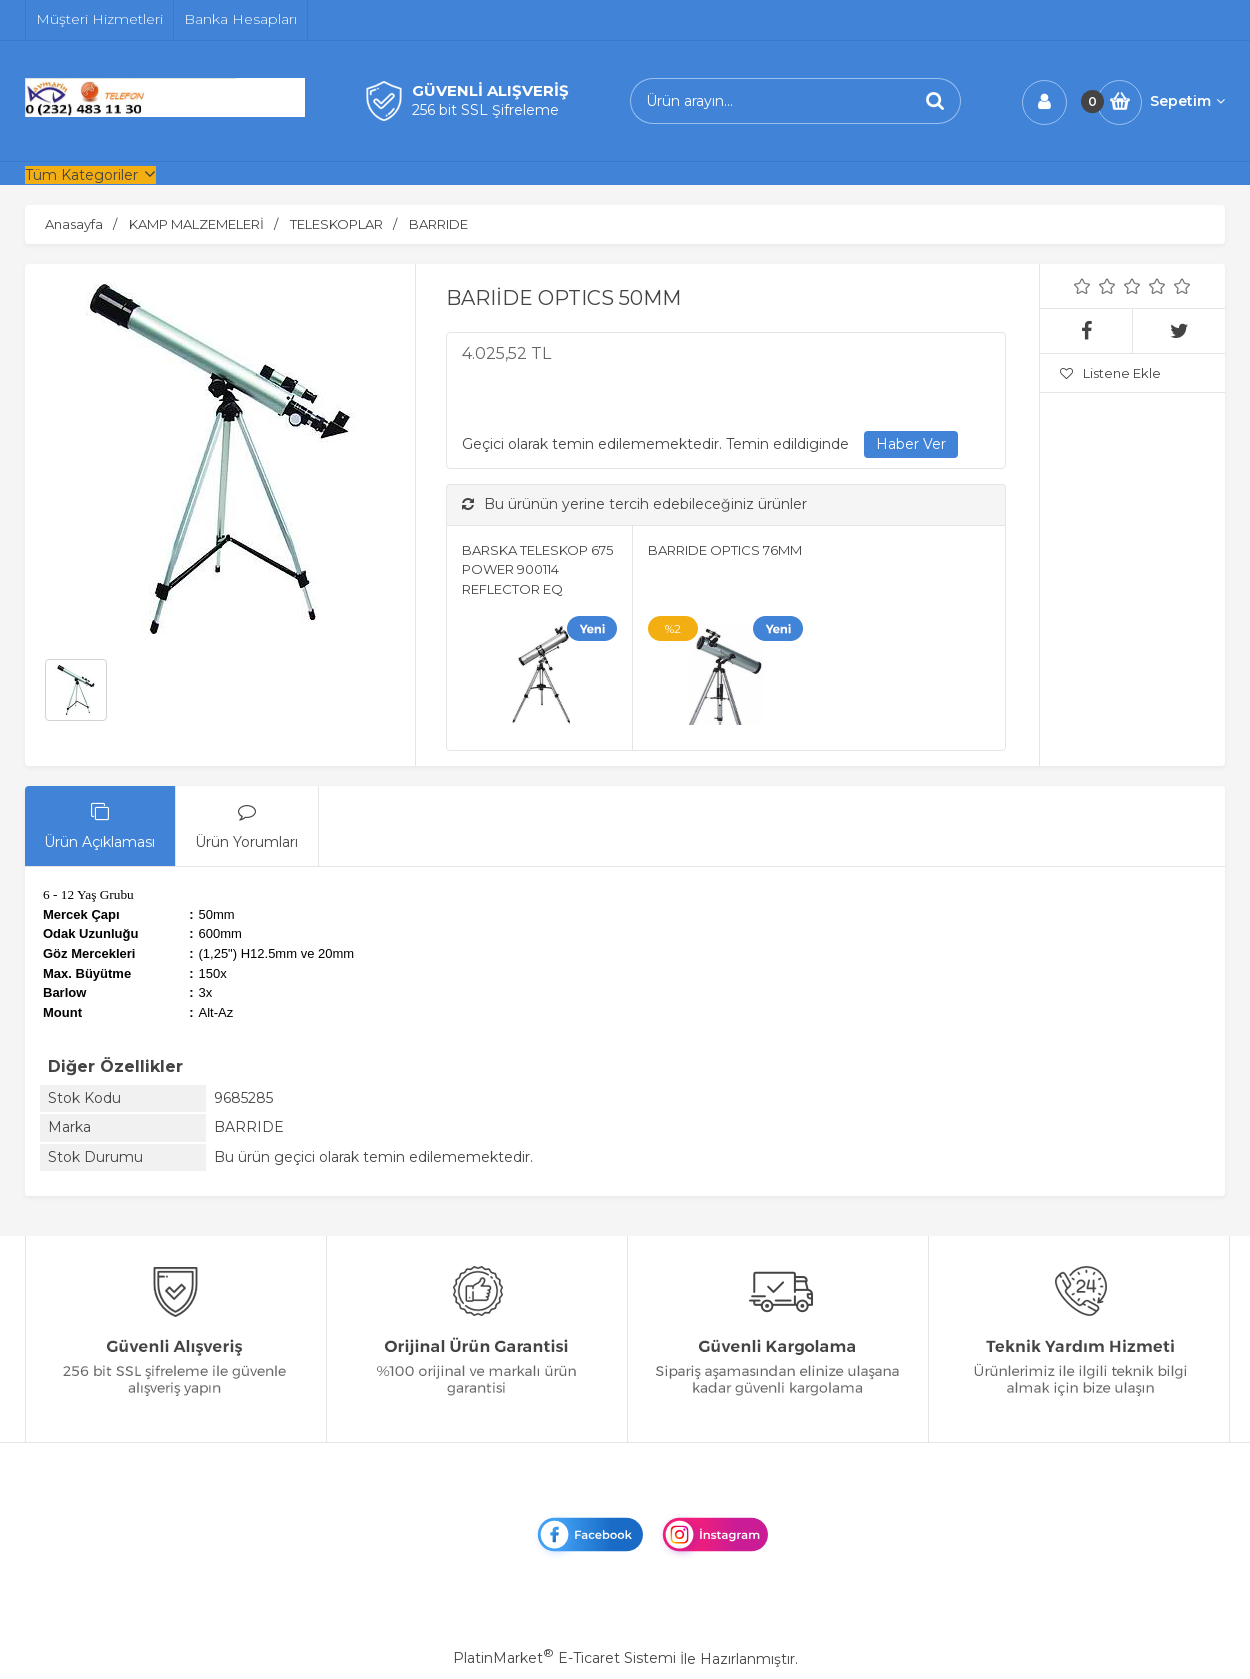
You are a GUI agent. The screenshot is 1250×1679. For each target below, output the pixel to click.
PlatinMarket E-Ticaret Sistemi (564, 1658)
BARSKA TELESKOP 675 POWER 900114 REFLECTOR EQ (537, 569)
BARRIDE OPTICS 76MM (725, 550)
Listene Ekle (1110, 373)
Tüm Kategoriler (81, 175)
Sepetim (1187, 101)
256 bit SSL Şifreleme (485, 110)
